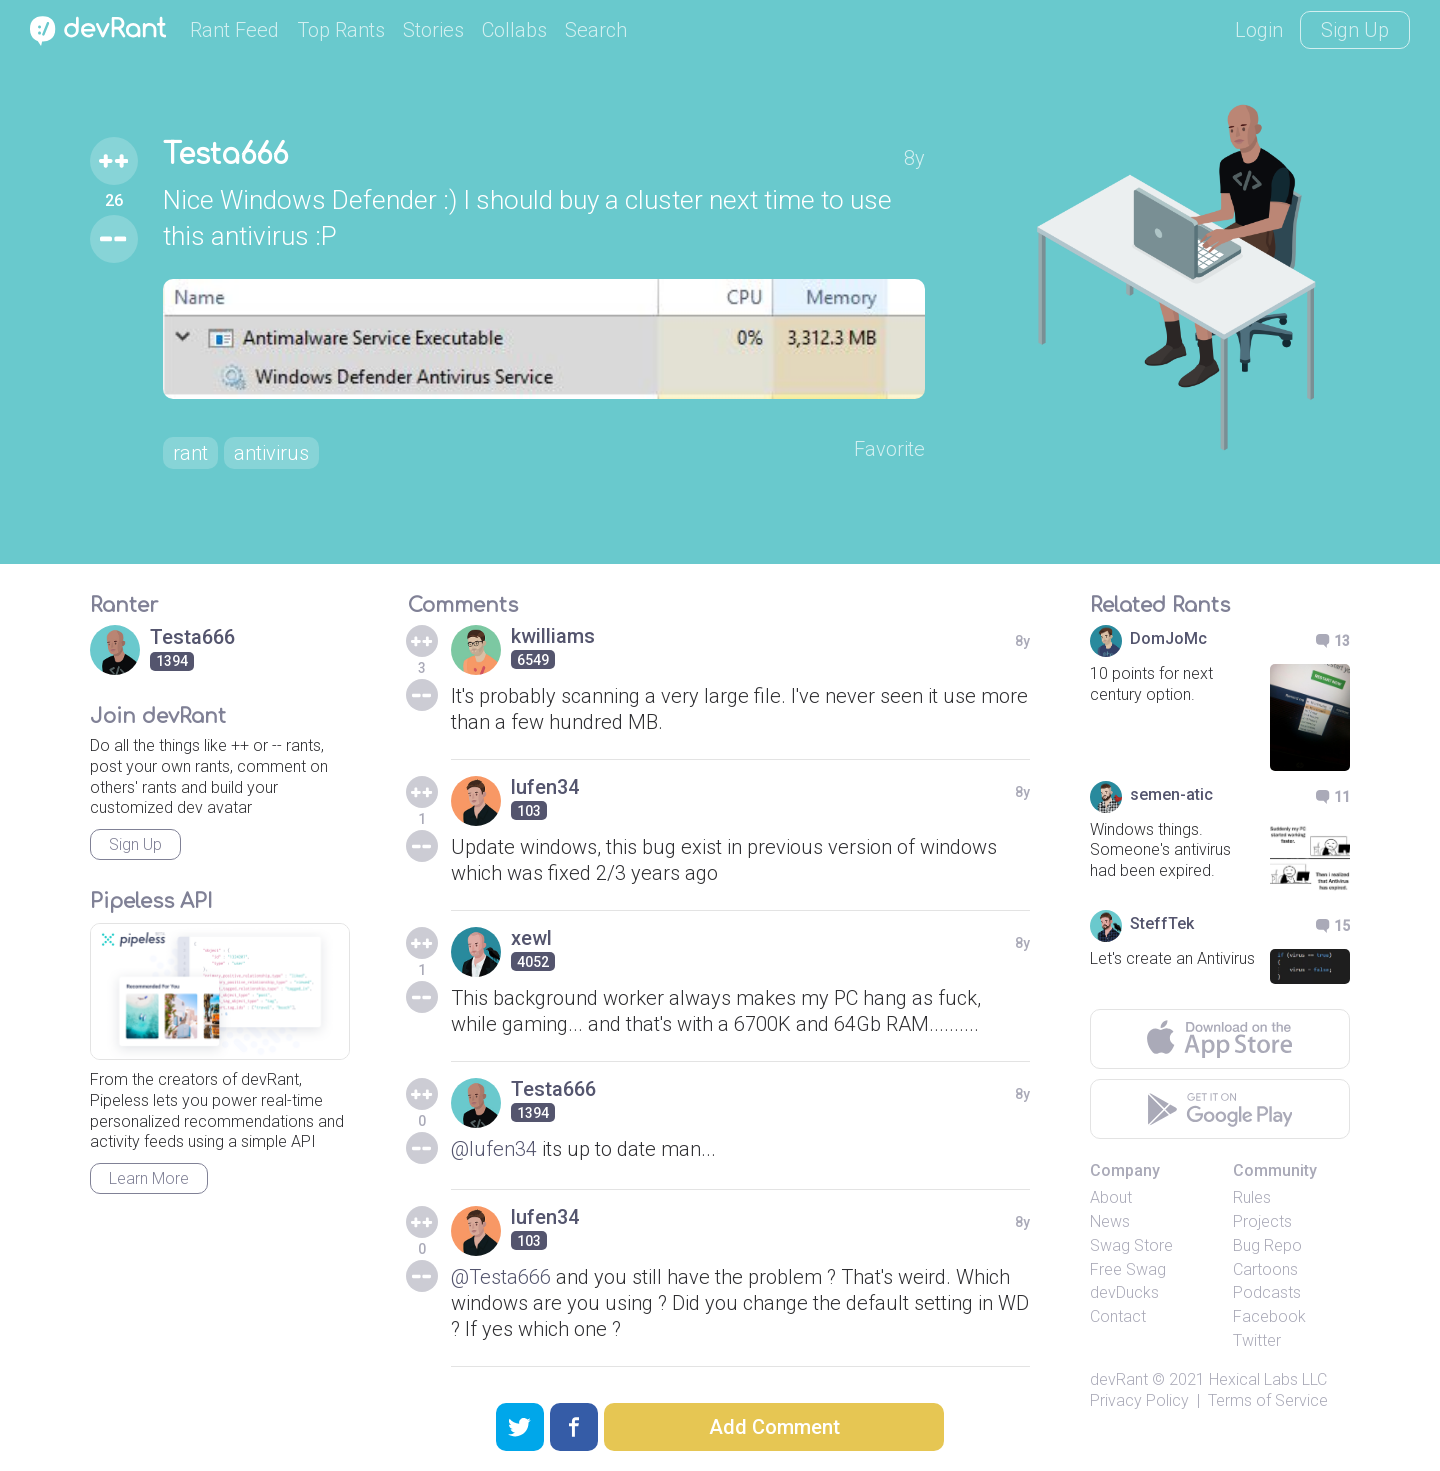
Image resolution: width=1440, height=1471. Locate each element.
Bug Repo (1267, 1245)
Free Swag (1128, 1269)
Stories (433, 30)
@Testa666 (501, 1277)
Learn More (149, 1178)
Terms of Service (1268, 1400)
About (1111, 1197)
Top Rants (341, 30)
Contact (1118, 1316)
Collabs (514, 30)
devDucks (1124, 1292)
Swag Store (1131, 1245)
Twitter (1257, 1340)
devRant (1119, 1379)
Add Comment (774, 1427)
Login (1259, 30)
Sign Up (1355, 30)
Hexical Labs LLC (1268, 1379)
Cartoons (1265, 1269)
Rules (1252, 1197)
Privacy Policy (1139, 1400)
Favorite (889, 449)
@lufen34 (494, 1149)
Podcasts (1267, 1292)
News (1110, 1221)
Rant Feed (234, 30)
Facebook (1269, 1316)
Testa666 (225, 155)
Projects (1262, 1221)
